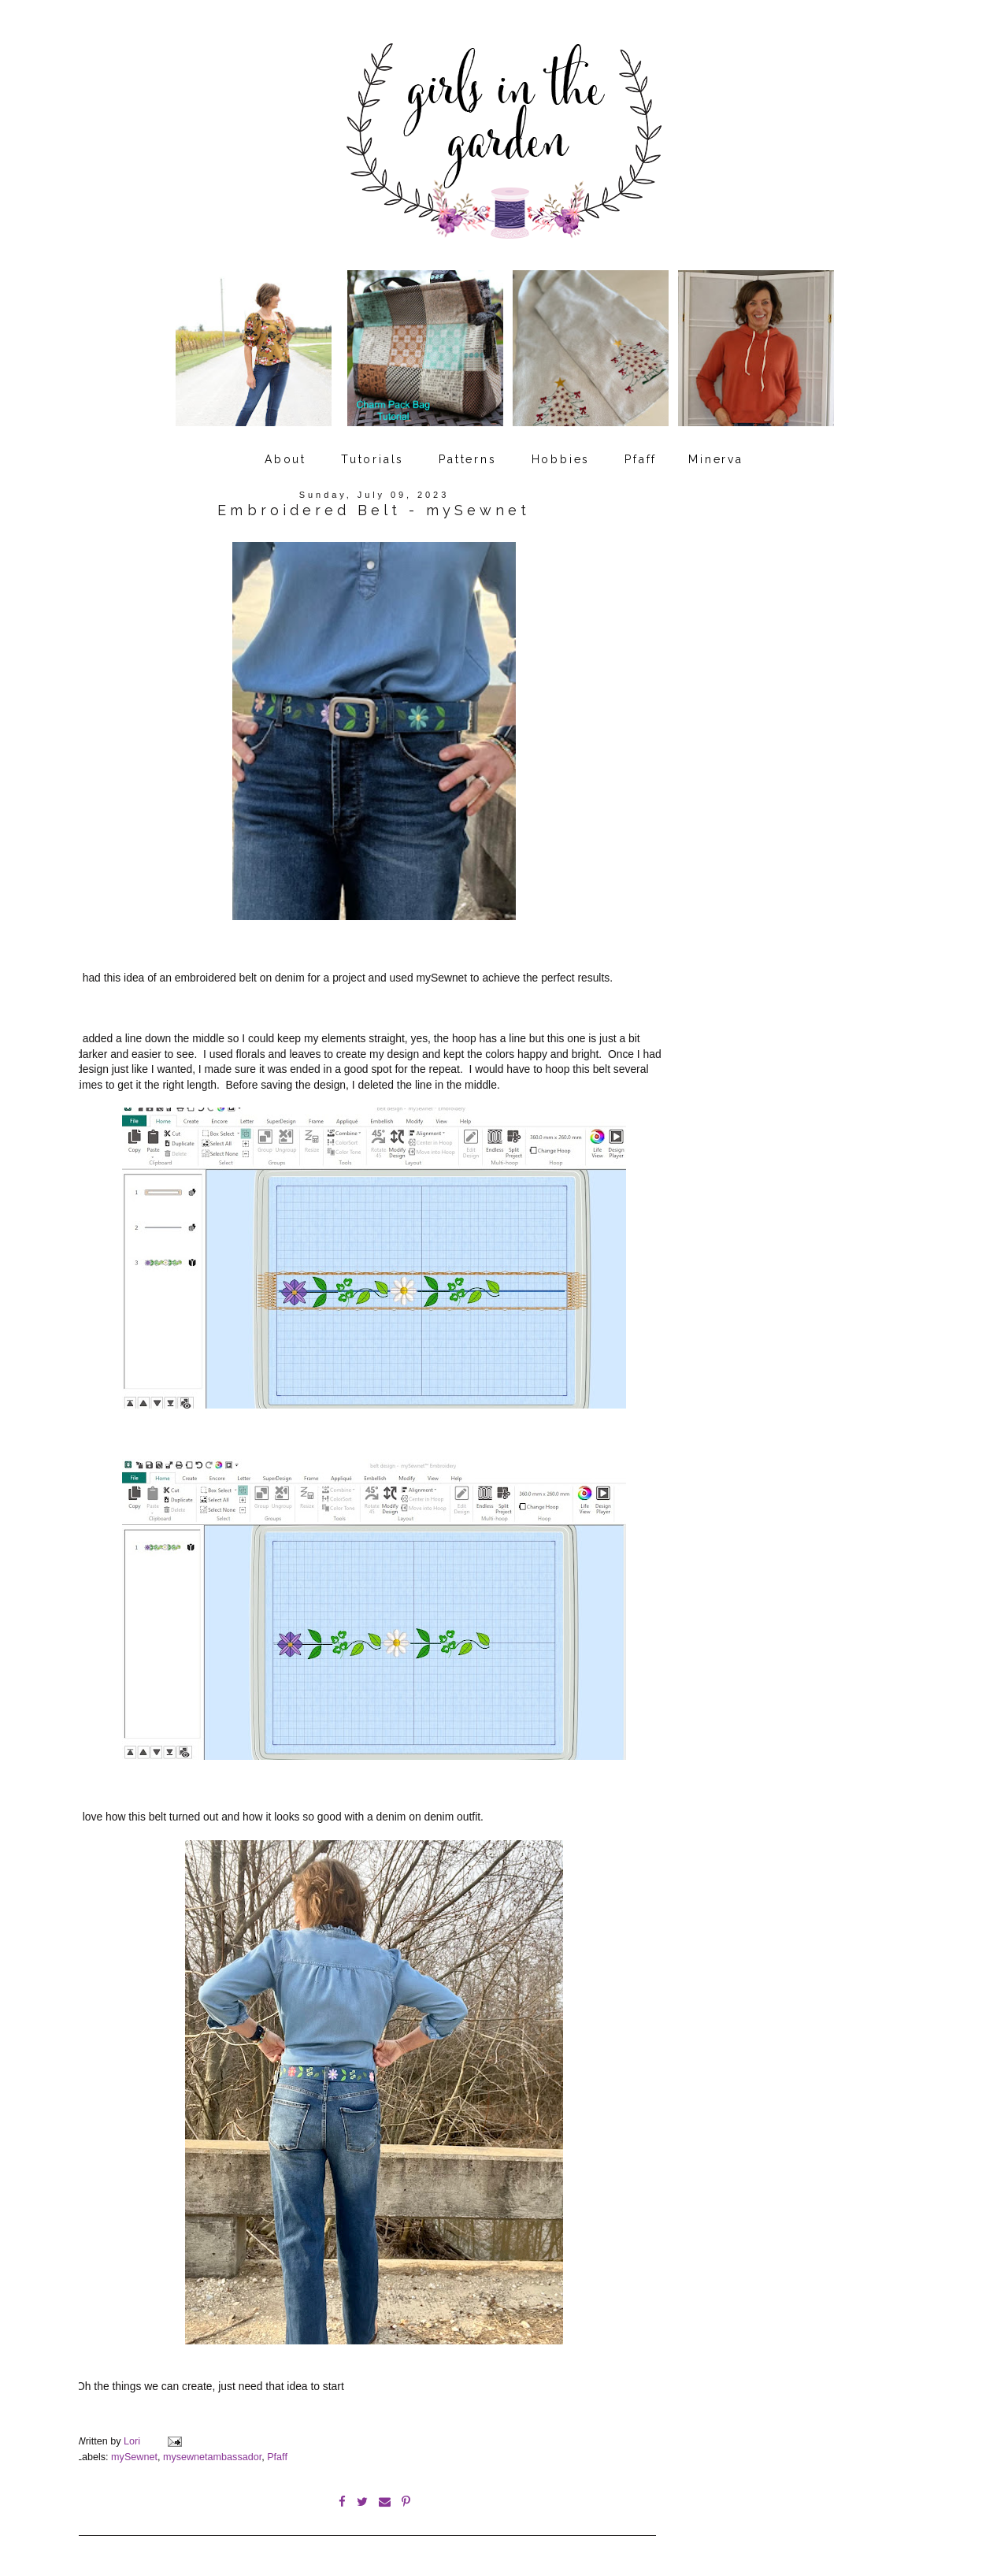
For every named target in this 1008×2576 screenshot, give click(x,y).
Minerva (715, 459)
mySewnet (134, 2457)
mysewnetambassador (212, 2457)
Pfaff (640, 459)
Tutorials (372, 459)
